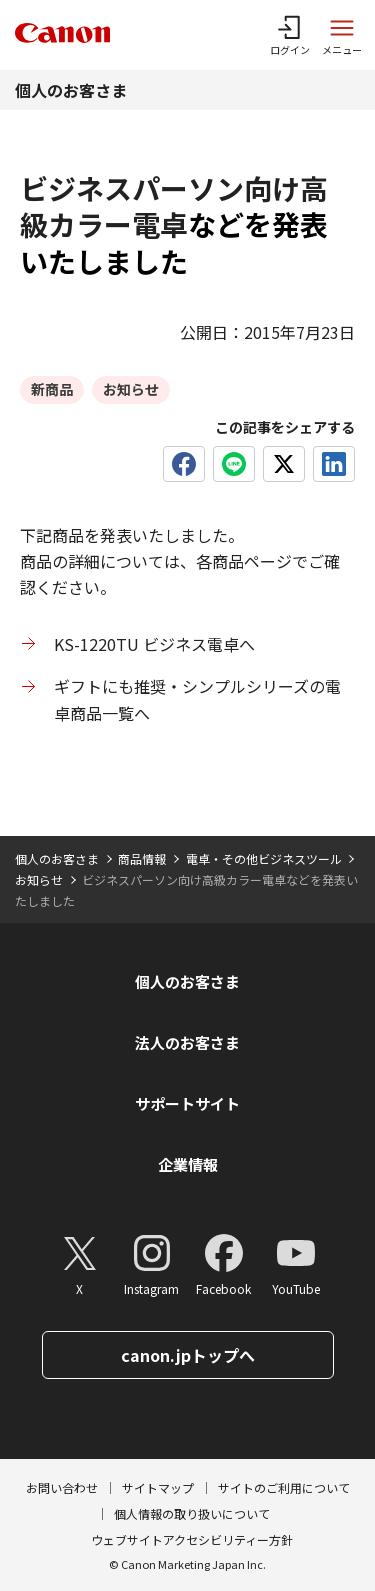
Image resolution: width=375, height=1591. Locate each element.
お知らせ (39, 879)
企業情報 (188, 1164)
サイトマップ (158, 1487)
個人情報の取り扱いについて (192, 1513)
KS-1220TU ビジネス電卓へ (154, 644)
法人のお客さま (187, 1042)
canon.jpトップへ (188, 1355)
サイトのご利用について (284, 1487)
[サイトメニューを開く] (342, 35)
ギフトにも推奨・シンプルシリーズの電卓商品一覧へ (197, 699)
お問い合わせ (62, 1487)
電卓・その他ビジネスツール (264, 858)
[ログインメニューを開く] (290, 35)
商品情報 (142, 858)
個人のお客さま (71, 90)
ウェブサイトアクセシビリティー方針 (192, 1539)
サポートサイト (187, 1103)
